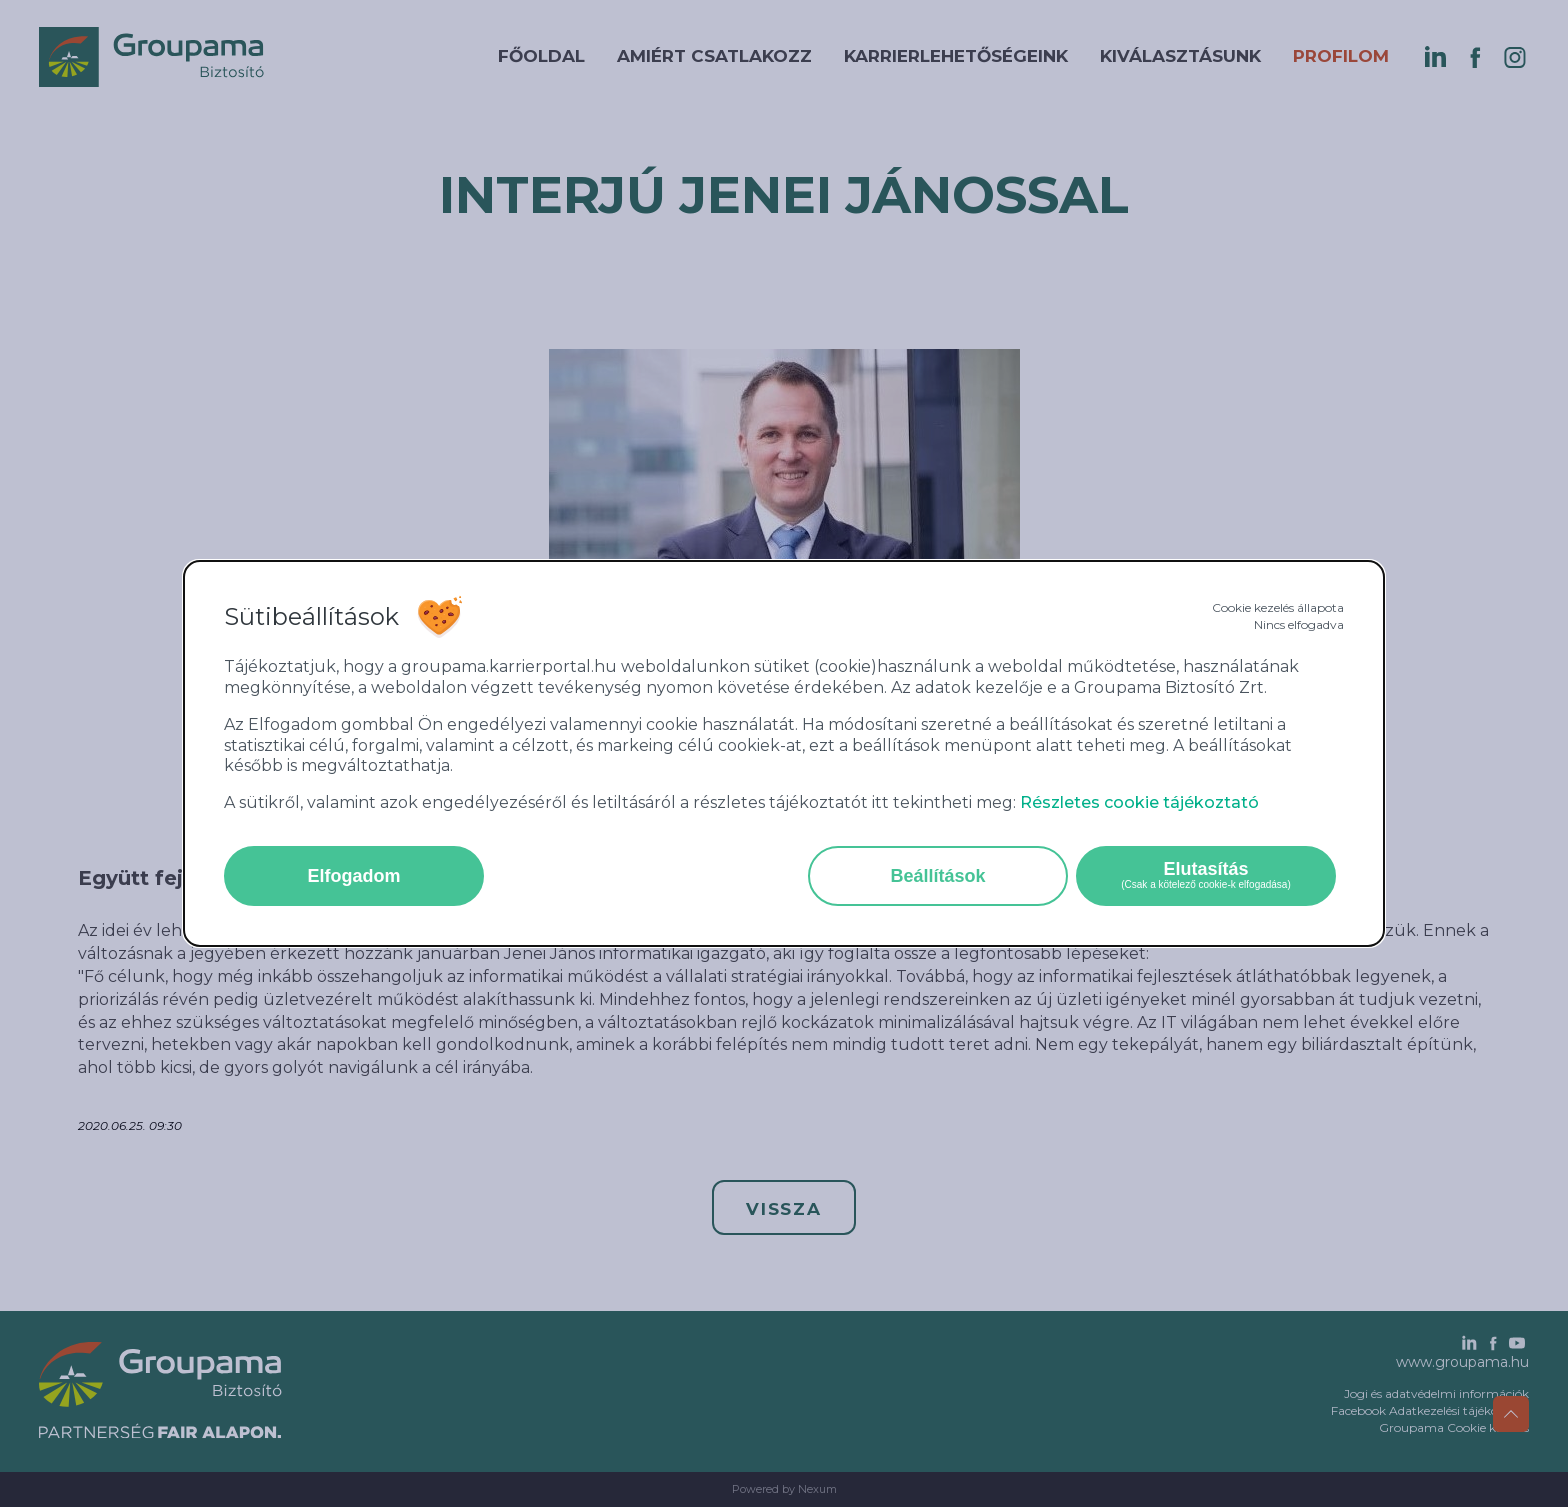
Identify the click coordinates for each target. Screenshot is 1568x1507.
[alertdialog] (784, 753)
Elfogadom (354, 876)
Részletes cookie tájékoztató (1139, 802)
